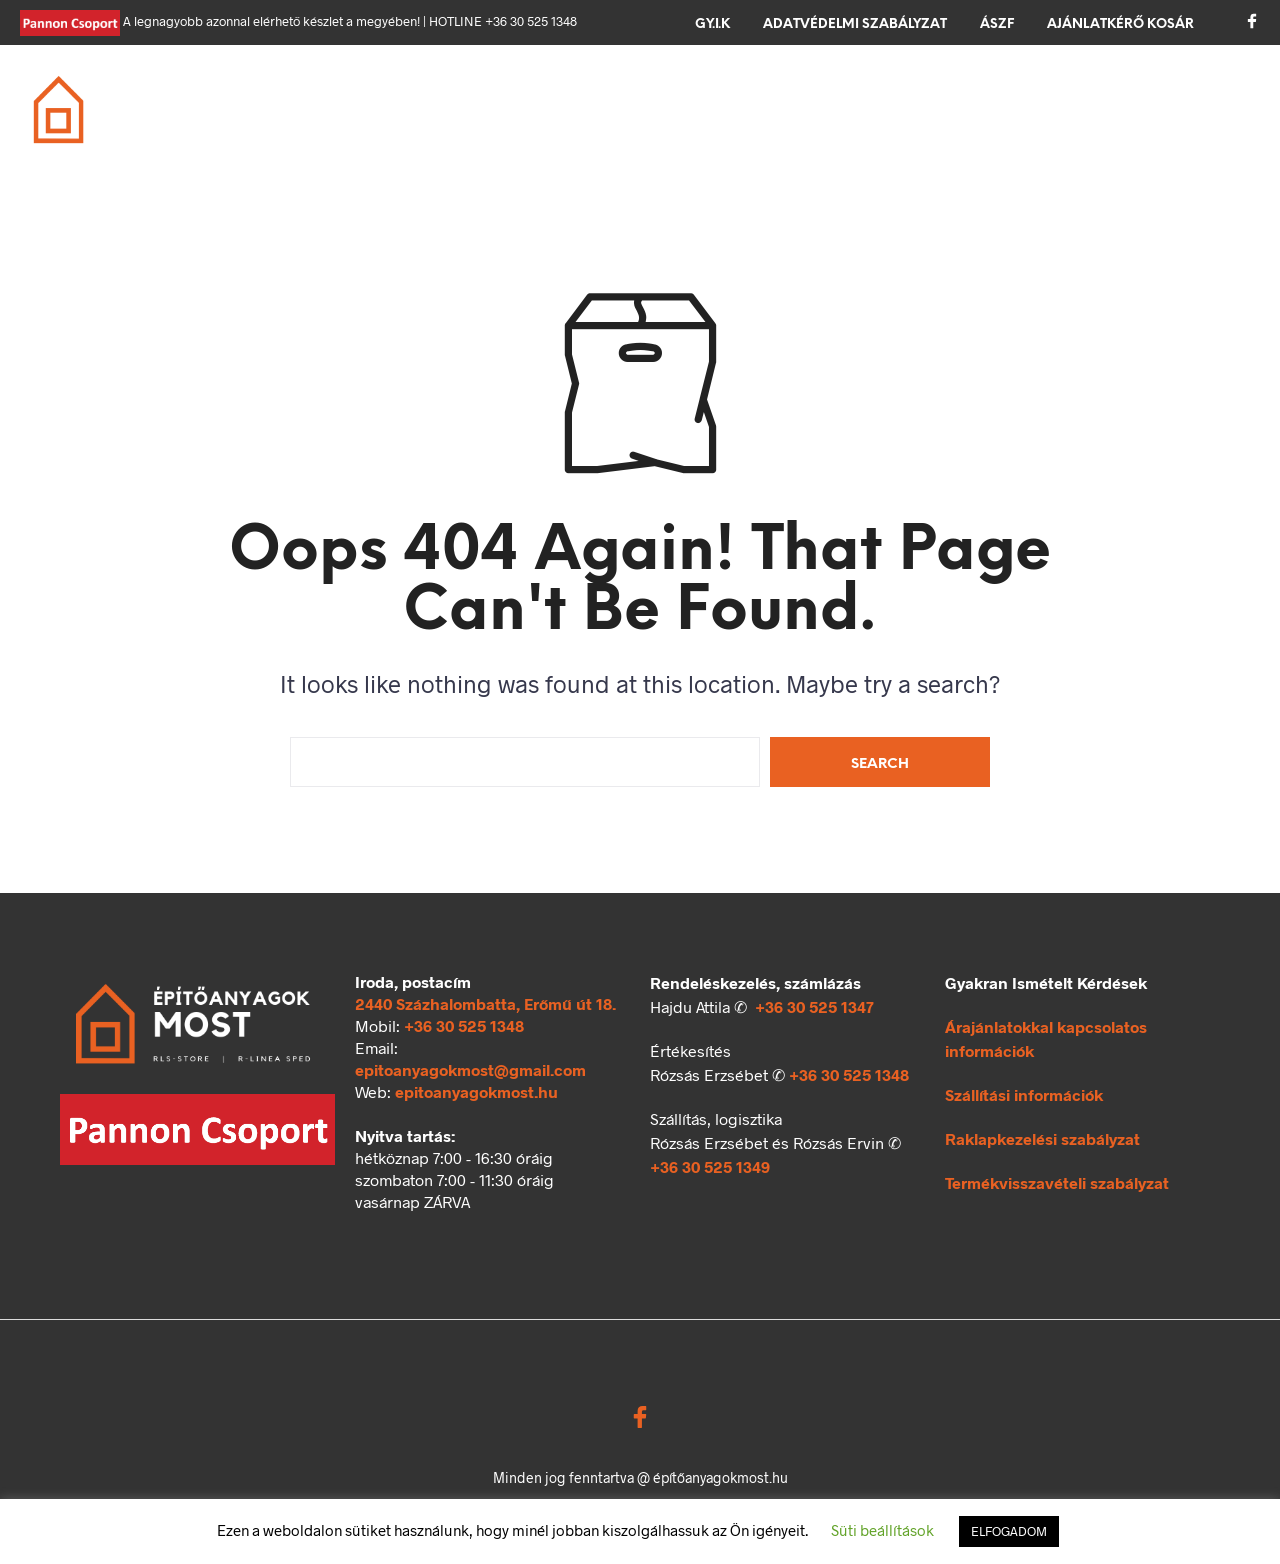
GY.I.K (712, 24)
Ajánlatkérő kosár (1120, 24)
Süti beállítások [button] (882, 1530)
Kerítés (1032, 98)
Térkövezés (907, 98)
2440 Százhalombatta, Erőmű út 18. (485, 1003)
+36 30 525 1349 (710, 1166)
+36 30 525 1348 (464, 1025)
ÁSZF (997, 24)
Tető (662, 98)
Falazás (463, 98)
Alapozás (343, 98)
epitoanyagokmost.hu (476, 1091)
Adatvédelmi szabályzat (855, 24)
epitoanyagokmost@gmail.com (470, 1069)
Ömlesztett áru (369, 123)
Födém (570, 98)
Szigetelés (769, 98)
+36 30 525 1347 (814, 1006)
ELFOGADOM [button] (1009, 1531)
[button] (1184, 96)
